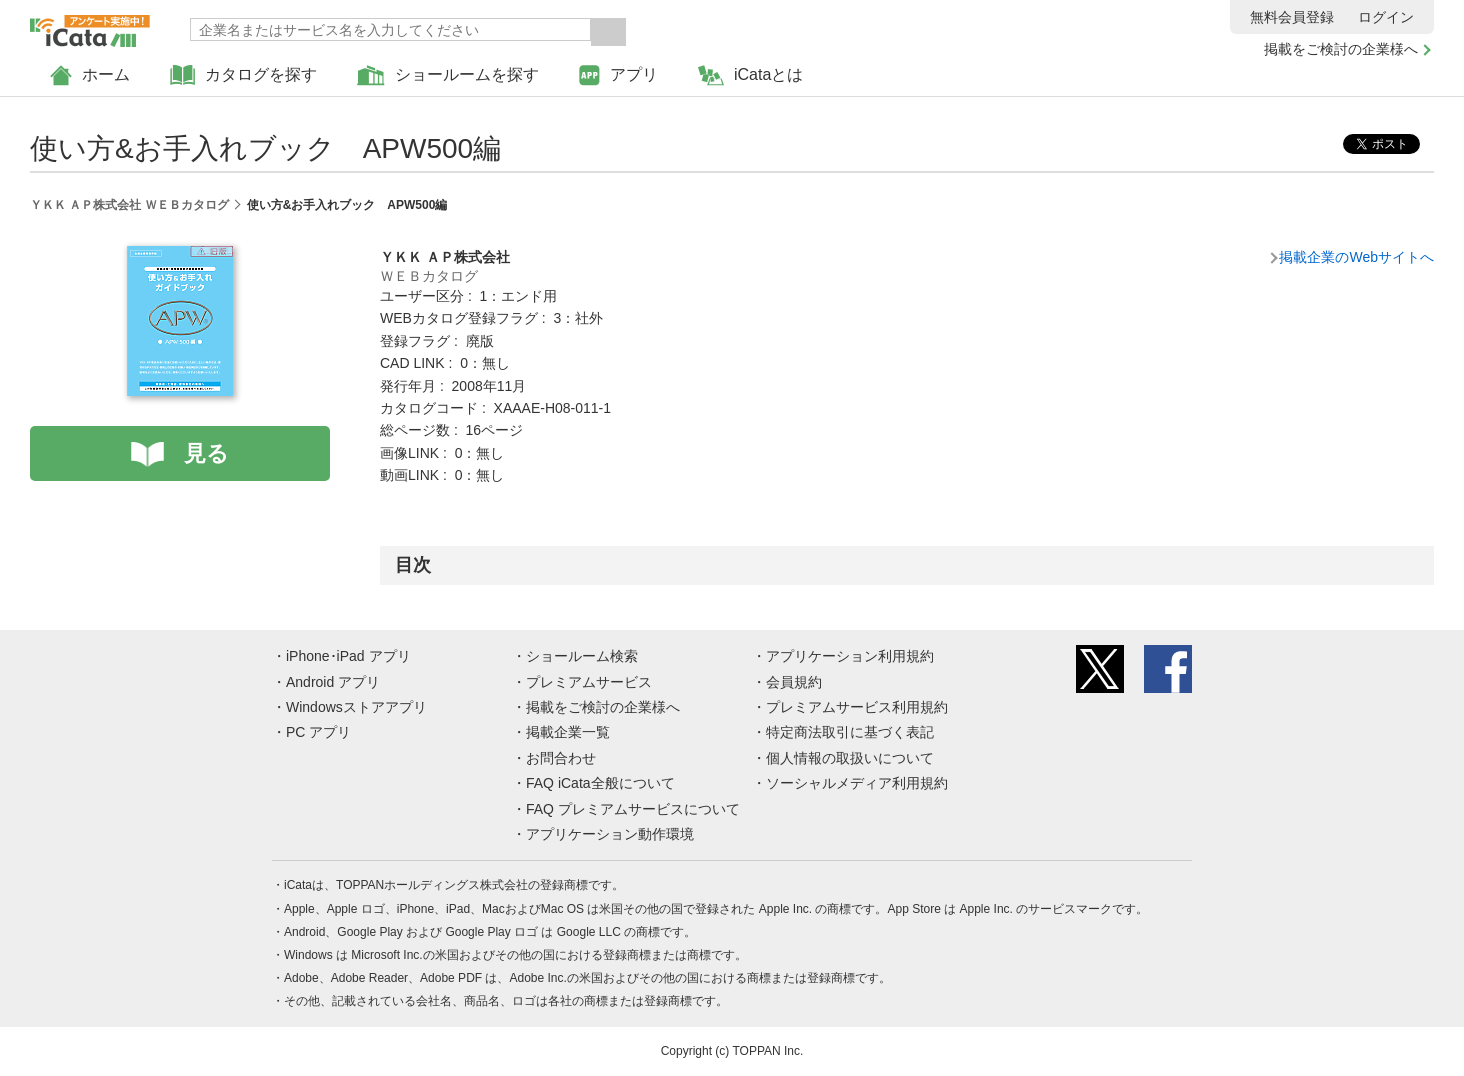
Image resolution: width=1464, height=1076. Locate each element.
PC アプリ (318, 732)
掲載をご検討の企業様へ (1341, 49)
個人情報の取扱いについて (850, 758)
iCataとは (750, 75)
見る (206, 453)
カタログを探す (243, 75)
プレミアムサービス (589, 682)
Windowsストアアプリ (356, 707)
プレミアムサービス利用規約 (857, 707)
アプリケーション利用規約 (850, 656)
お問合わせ (561, 758)
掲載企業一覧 (568, 732)
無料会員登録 (1292, 17)
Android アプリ (333, 682)
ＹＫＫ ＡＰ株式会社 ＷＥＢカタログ (129, 205)
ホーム (90, 75)
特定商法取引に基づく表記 (850, 732)
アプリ (618, 75)
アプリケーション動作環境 (610, 834)
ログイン (1386, 17)
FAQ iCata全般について (600, 783)
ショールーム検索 (582, 656)
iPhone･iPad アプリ (348, 656)
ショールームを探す (448, 75)
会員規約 (794, 682)
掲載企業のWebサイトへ (1356, 257)
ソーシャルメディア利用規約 (857, 783)
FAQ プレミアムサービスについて (633, 809)
